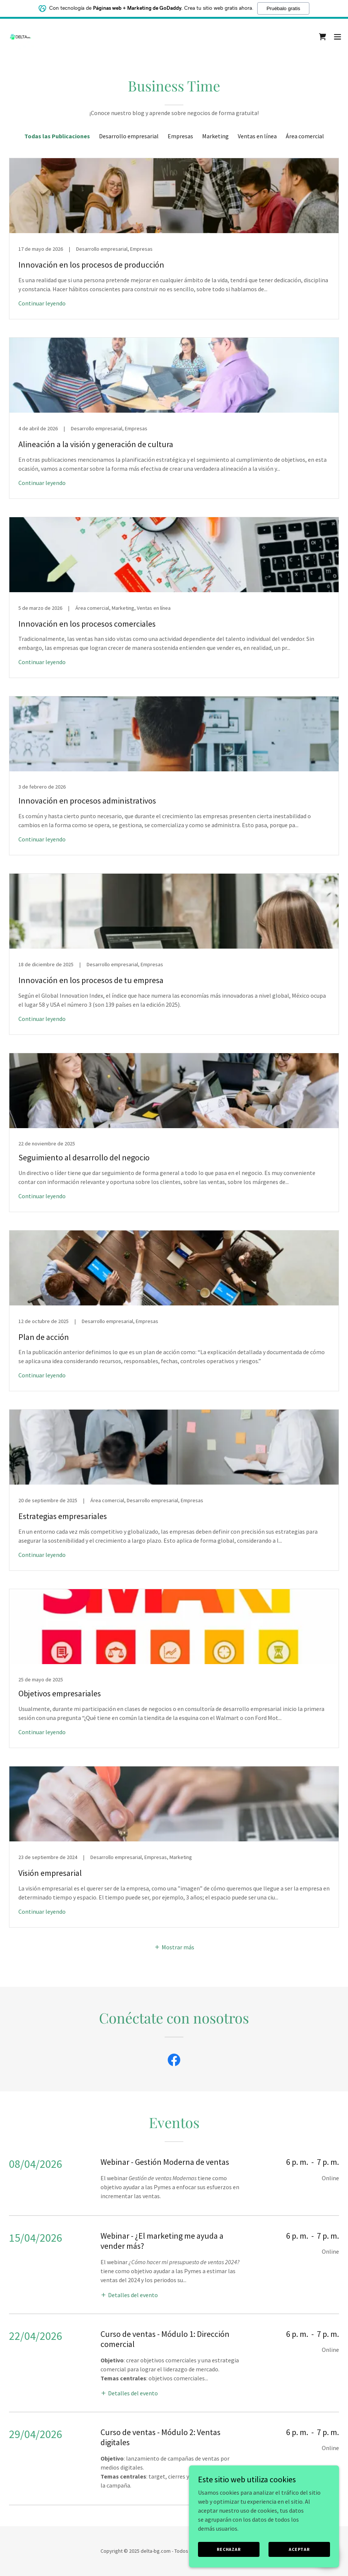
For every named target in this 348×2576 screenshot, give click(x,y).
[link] (21, 37)
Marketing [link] (215, 136)
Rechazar (229, 2549)
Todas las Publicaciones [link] (57, 136)
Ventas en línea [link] (257, 136)
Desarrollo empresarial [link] (129, 136)
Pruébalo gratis (283, 8)
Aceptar (299, 2549)
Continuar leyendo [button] (42, 303)
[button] (337, 36)
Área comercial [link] (305, 136)
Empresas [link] (180, 136)
